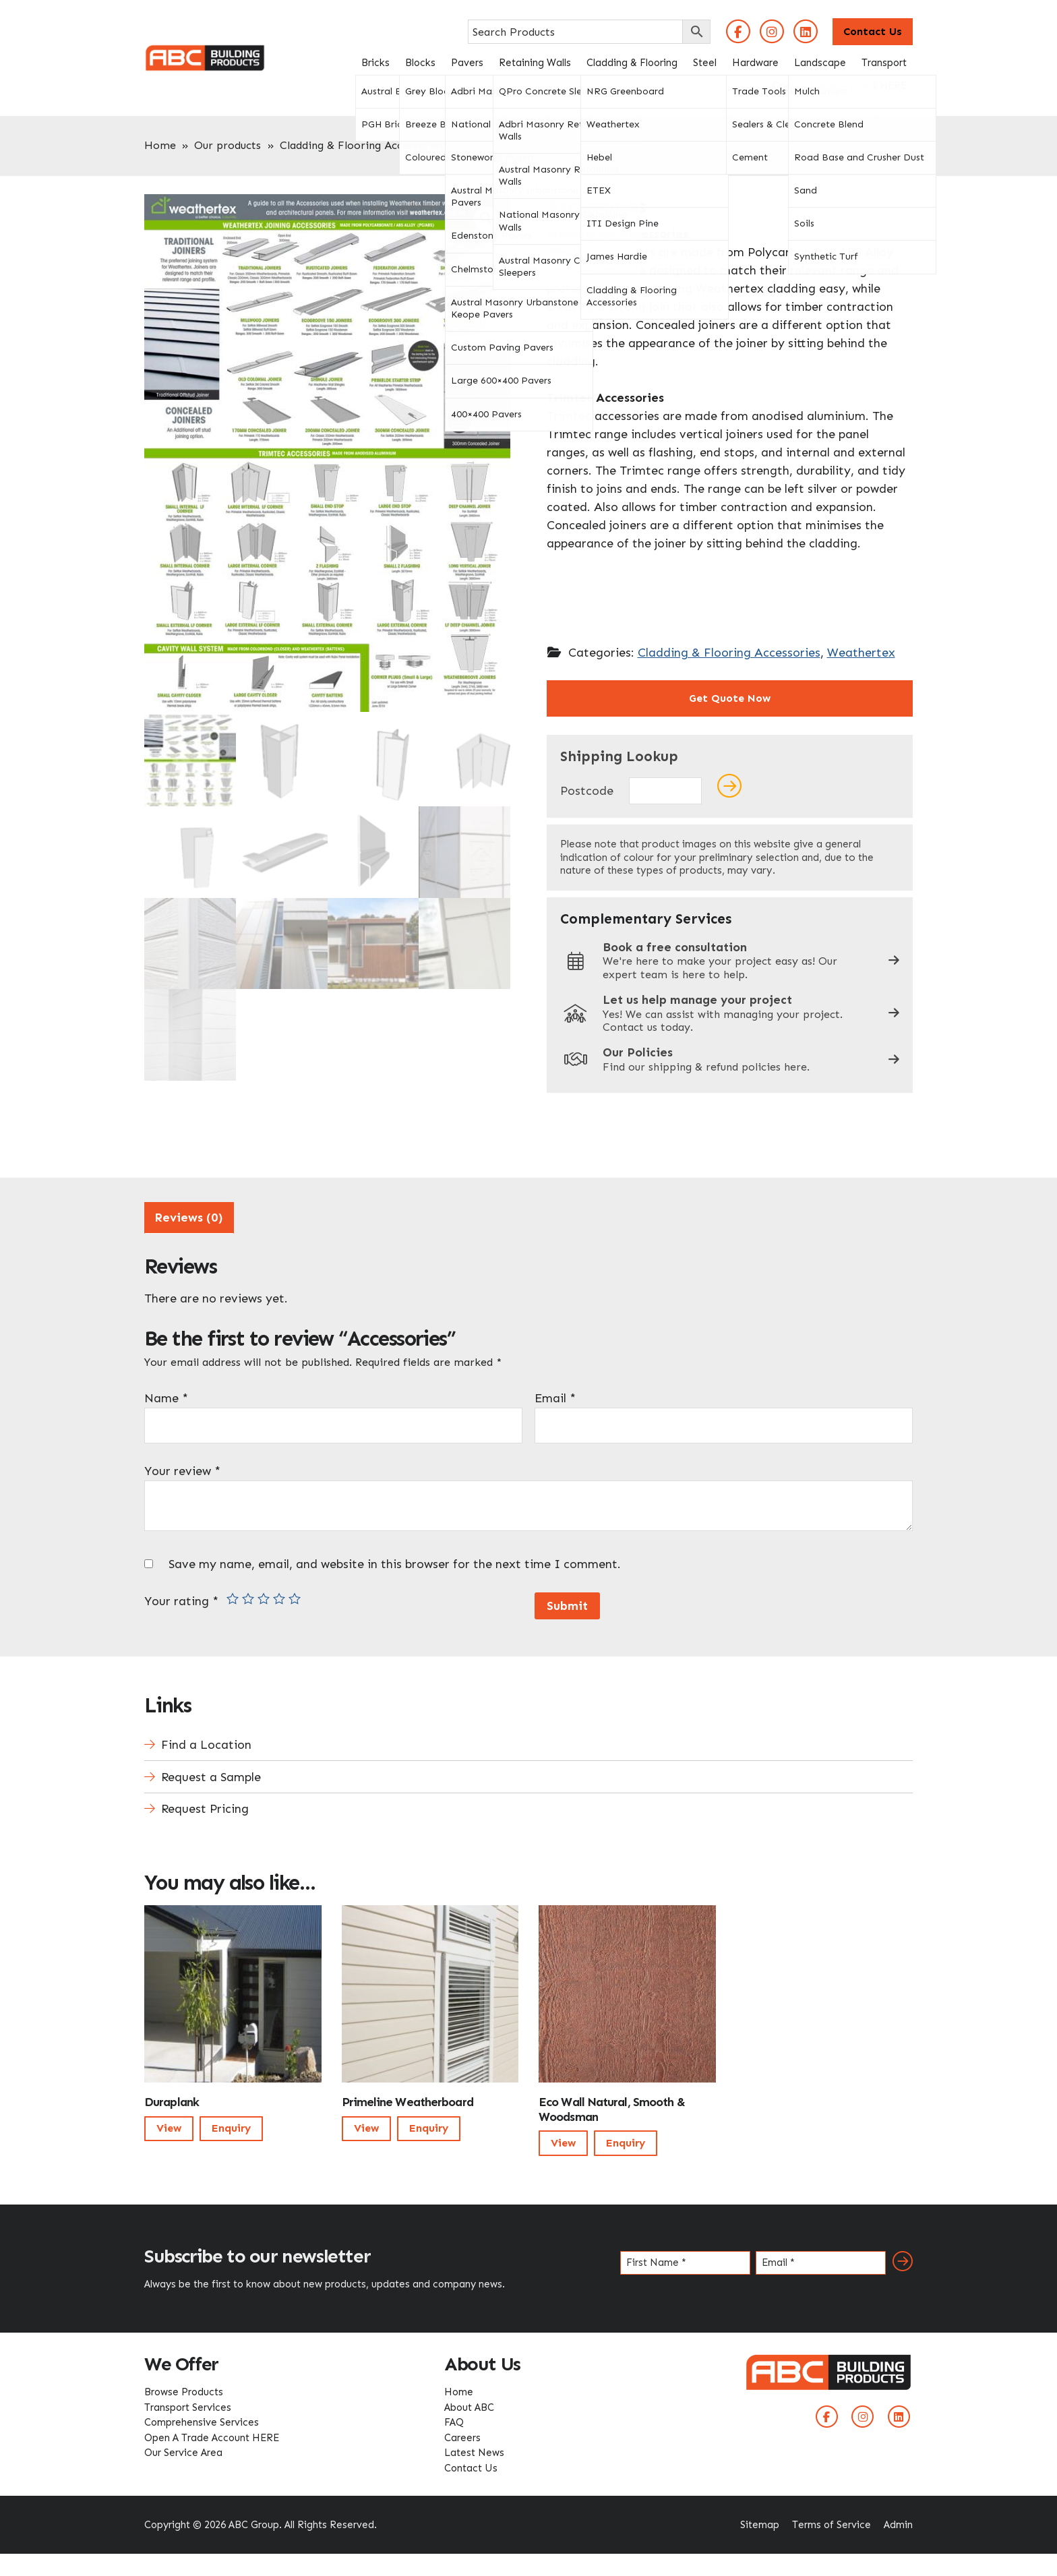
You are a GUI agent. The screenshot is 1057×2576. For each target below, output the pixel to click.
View (168, 2126)
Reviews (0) (188, 1214)
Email (555, 1396)
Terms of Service (831, 2522)
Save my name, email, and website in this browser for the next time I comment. (395, 1561)
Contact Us (872, 31)
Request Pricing (205, 1806)
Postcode (586, 790)
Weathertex (861, 652)
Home (160, 145)
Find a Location (206, 1742)
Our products (227, 145)
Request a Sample (211, 1774)
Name (166, 1396)
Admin (898, 2522)
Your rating (181, 1598)
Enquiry (231, 2126)
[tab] (189, 1215)
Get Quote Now (730, 698)
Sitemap (759, 2522)
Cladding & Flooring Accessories (362, 145)
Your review (182, 1468)
